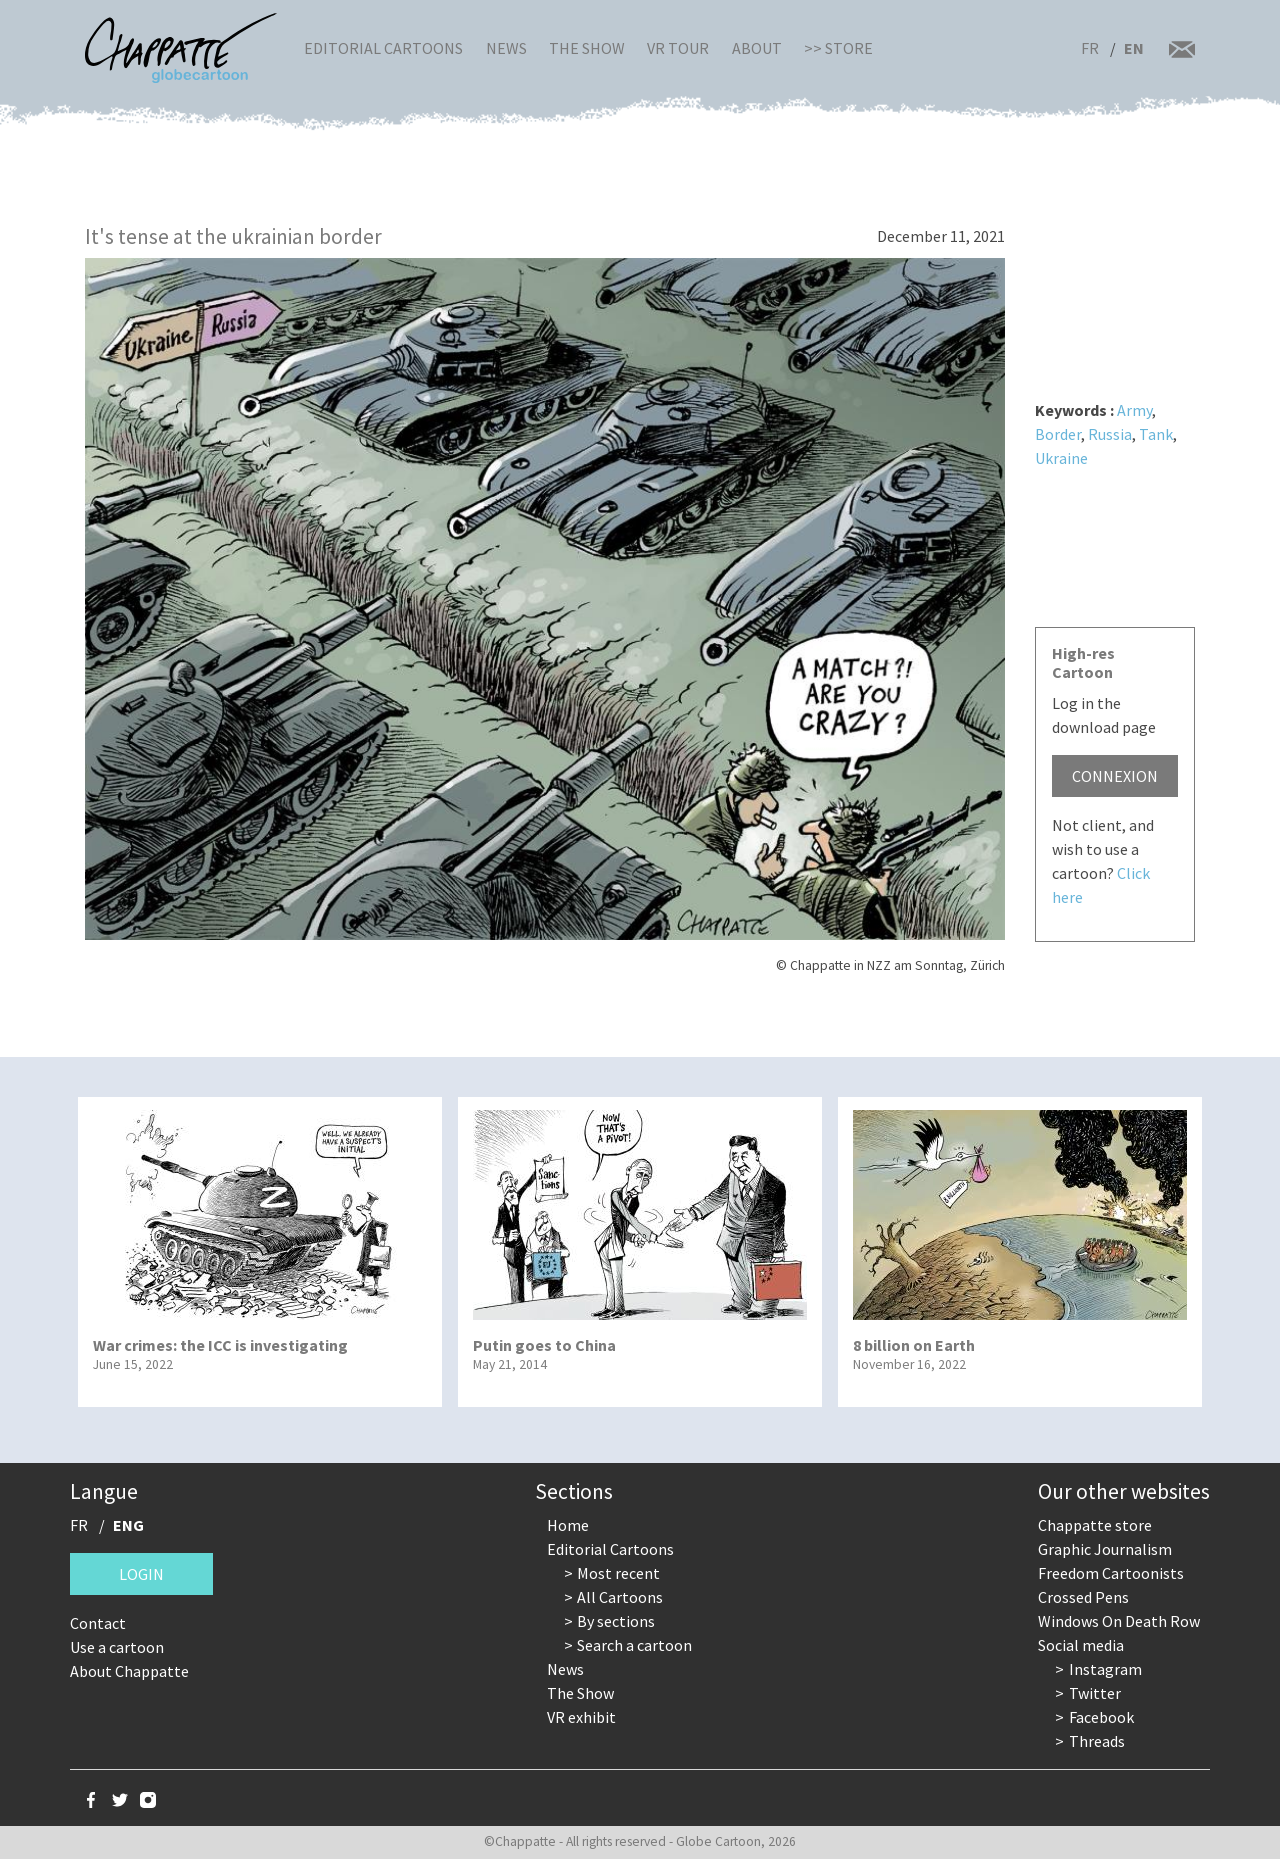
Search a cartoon (634, 1645)
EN (1134, 48)
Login (141, 1574)
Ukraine (1061, 458)
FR (1090, 48)
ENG (128, 1525)
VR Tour (678, 48)
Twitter (1095, 1693)
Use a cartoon (117, 1647)
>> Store (838, 48)
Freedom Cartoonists (1111, 1573)
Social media (1081, 1645)
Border (1058, 434)
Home (568, 1525)
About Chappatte (129, 1671)
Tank (1156, 434)
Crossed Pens (1083, 1597)
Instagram (1105, 1669)
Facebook (1101, 1717)
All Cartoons (620, 1597)
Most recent (618, 1573)
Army (1134, 410)
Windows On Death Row (1119, 1621)
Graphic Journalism (1105, 1549)
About (757, 48)
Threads (1097, 1741)
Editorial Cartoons (383, 48)
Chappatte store (1095, 1525)
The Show (587, 48)
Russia (1110, 434)
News (506, 48)
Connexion (1115, 776)
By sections (616, 1621)
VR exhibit (581, 1717)
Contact (98, 1623)
